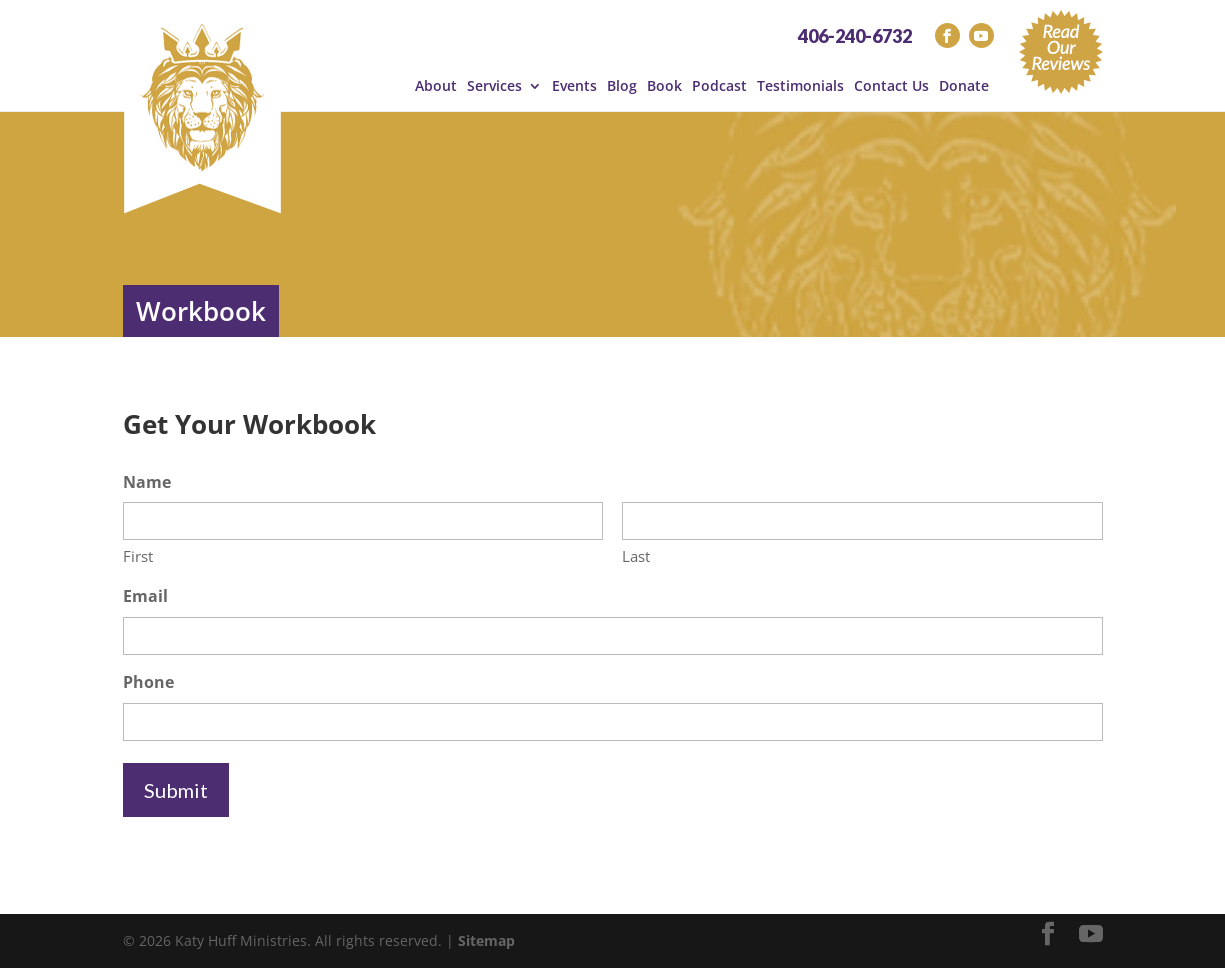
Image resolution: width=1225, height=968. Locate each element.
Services (494, 86)
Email (145, 596)
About (436, 86)
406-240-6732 (855, 36)
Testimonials (800, 86)
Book (664, 86)
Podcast (719, 86)
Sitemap (486, 940)
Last (636, 556)
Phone (148, 682)
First (138, 556)
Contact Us (891, 86)
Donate (964, 86)
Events (574, 86)
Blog (622, 86)
